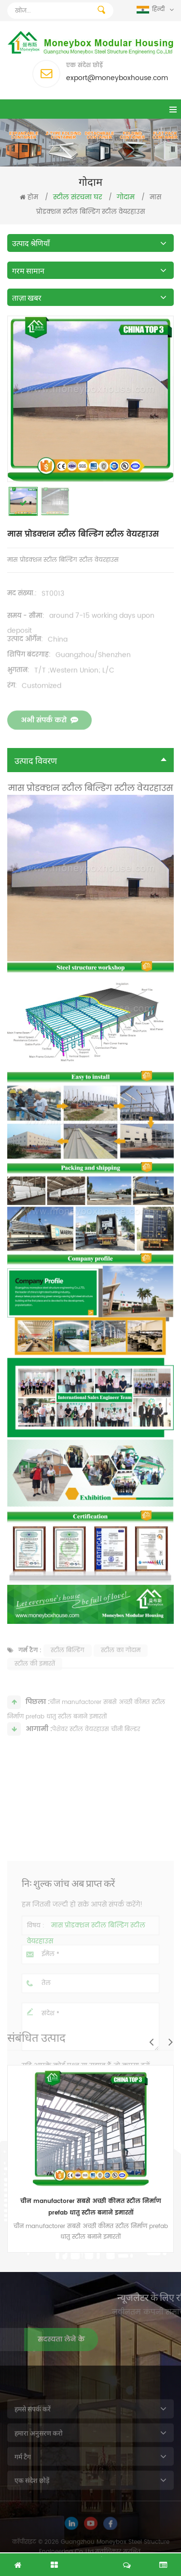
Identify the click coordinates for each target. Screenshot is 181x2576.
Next (170, 2042)
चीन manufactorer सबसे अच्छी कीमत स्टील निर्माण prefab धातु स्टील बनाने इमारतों (90, 2207)
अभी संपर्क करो (49, 734)
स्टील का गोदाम (120, 1664)
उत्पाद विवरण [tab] (90, 760)
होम (29, 198)
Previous (151, 2042)
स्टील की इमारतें (34, 1677)
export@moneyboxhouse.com (117, 77)
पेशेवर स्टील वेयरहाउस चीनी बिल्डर (96, 1739)
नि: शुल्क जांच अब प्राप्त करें (91, 2560)
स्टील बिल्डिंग (67, 1664)
